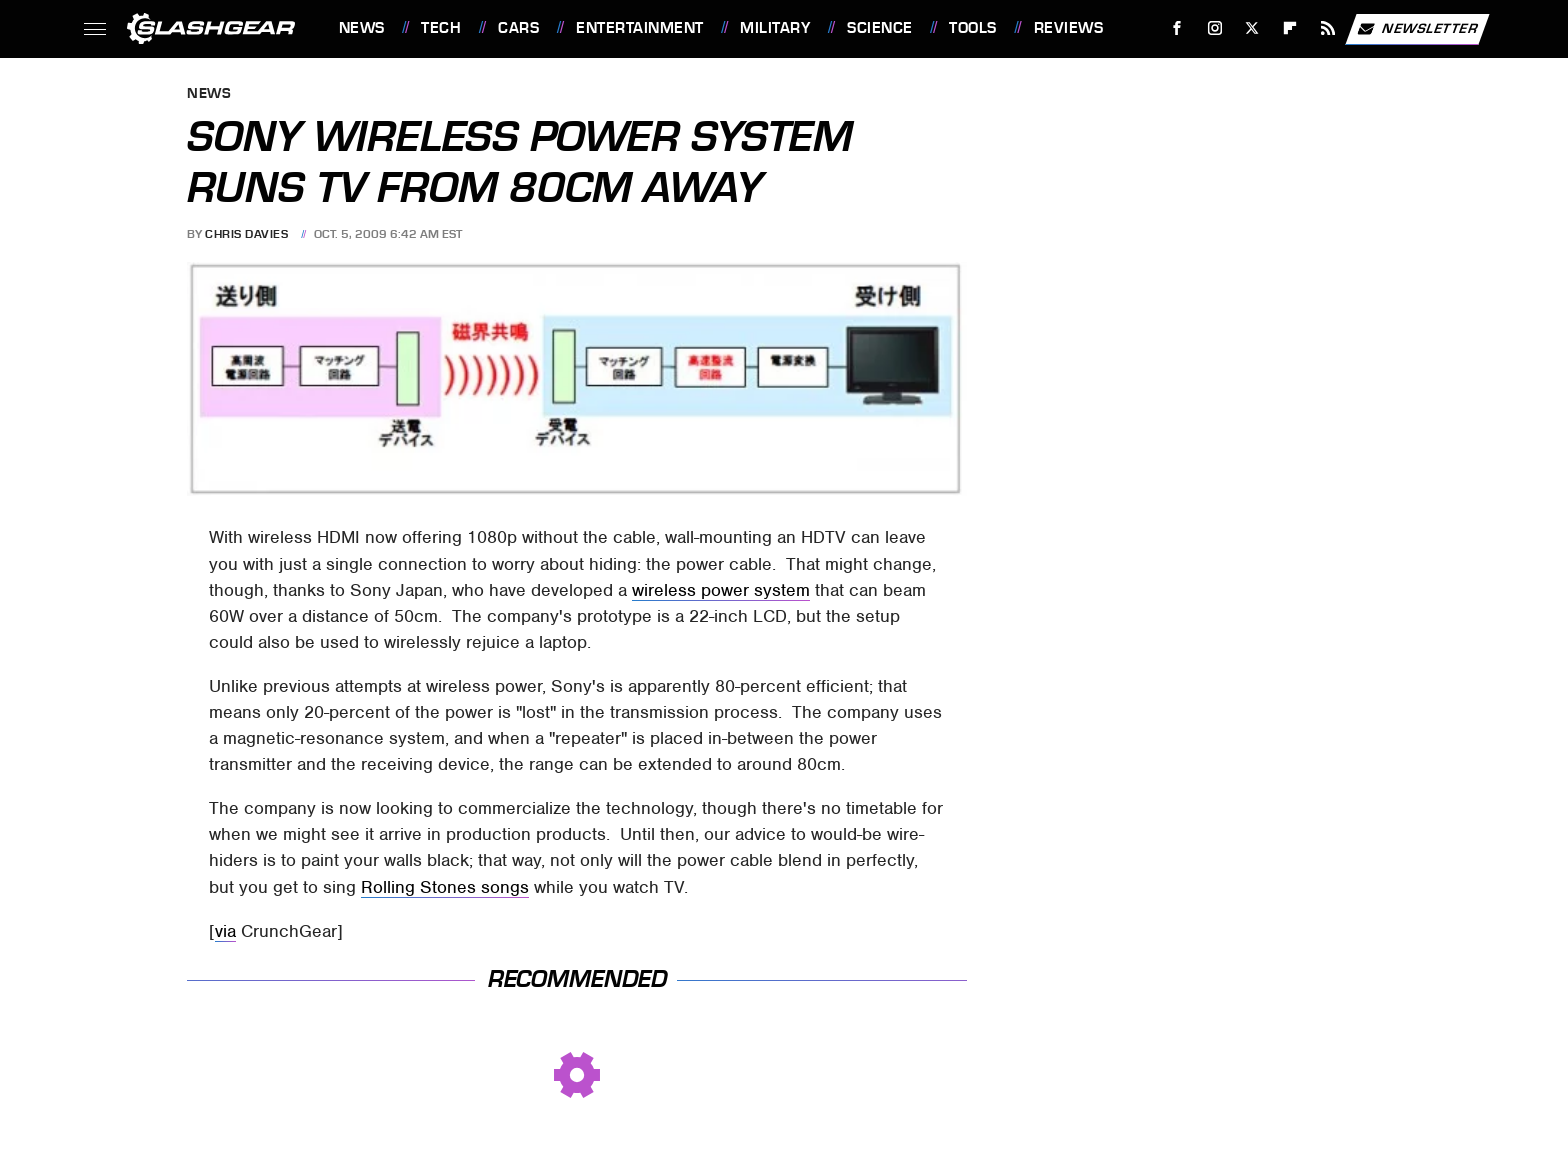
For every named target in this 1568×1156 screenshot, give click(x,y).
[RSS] (1327, 28)
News (362, 28)
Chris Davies (246, 234)
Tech (441, 28)
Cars (518, 28)
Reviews (1069, 28)
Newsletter (1417, 29)
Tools (973, 28)
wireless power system (721, 590)
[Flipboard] (1290, 28)
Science (880, 28)
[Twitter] (1252, 28)
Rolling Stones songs (445, 887)
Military (775, 28)
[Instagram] (1214, 28)
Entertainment (640, 28)
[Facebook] (1176, 28)
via (225, 931)
